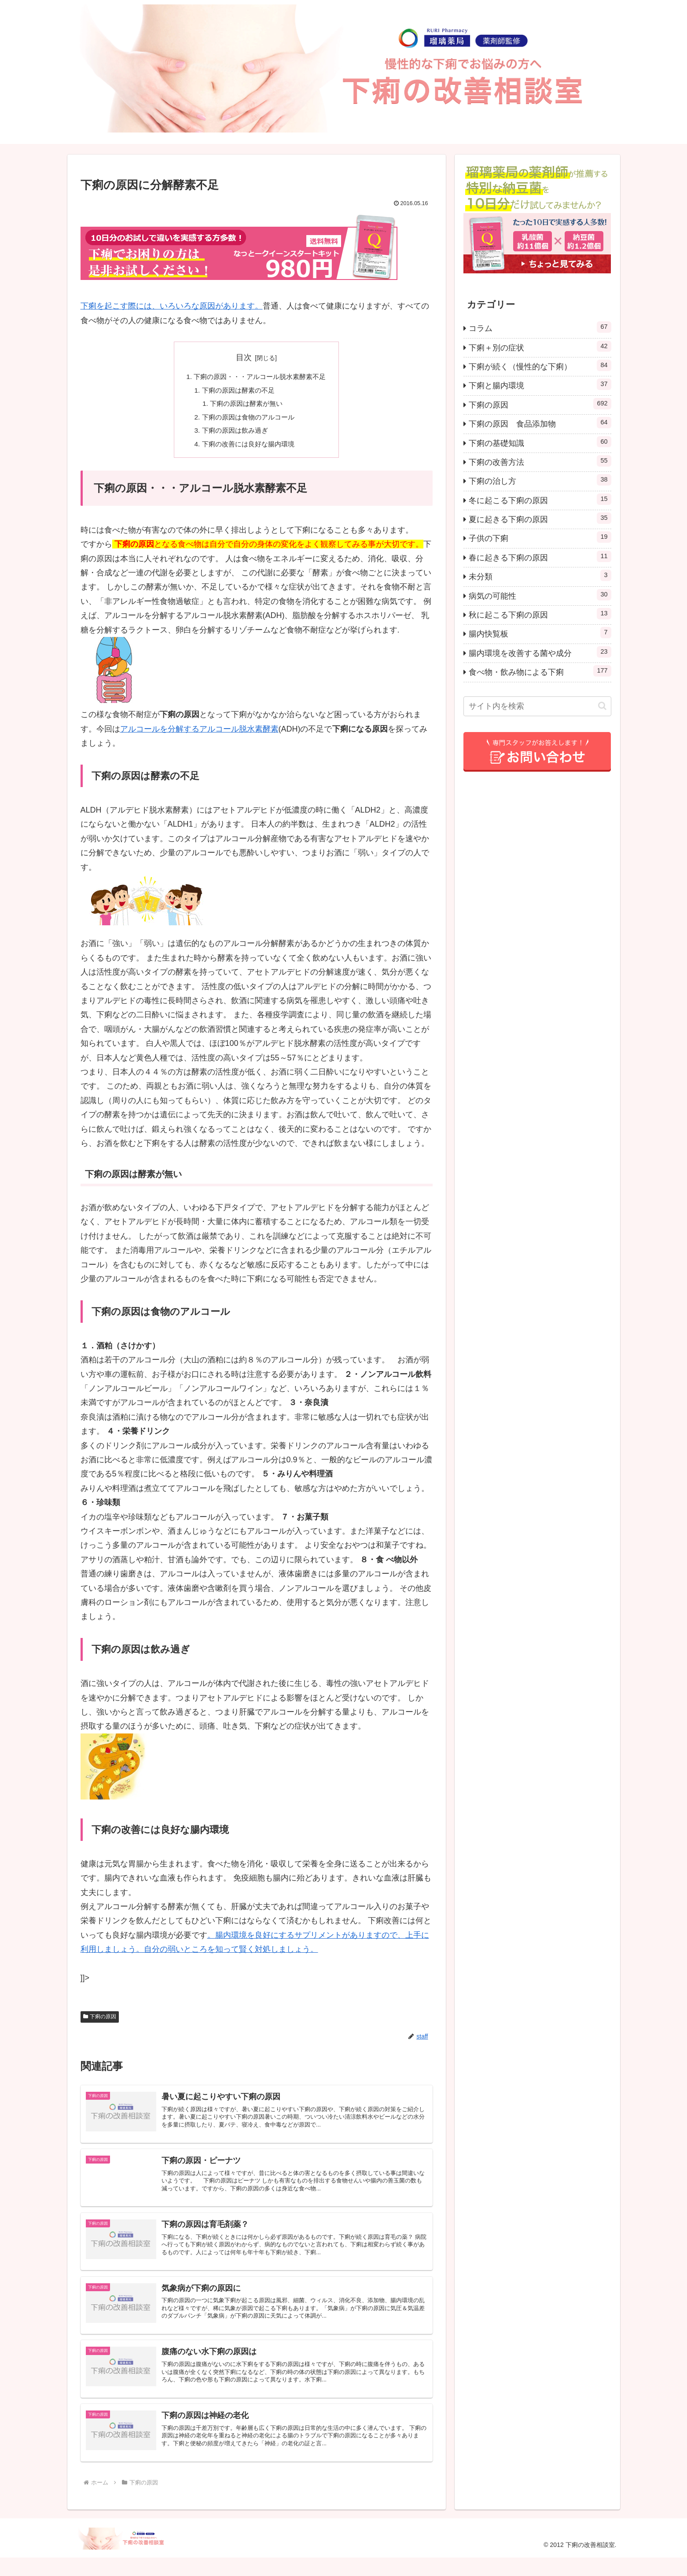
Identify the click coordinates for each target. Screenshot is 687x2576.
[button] (602, 706)
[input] (537, 706)
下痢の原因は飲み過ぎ (233, 434)
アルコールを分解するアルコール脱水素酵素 (199, 733)
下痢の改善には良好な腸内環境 (247, 449)
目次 (244, 357)
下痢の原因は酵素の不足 (237, 391)
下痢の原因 (100, 2021)
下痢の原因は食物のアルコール (247, 420)
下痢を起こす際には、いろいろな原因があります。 (172, 306)
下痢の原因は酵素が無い (245, 405)
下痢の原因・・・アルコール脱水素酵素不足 (260, 377)
